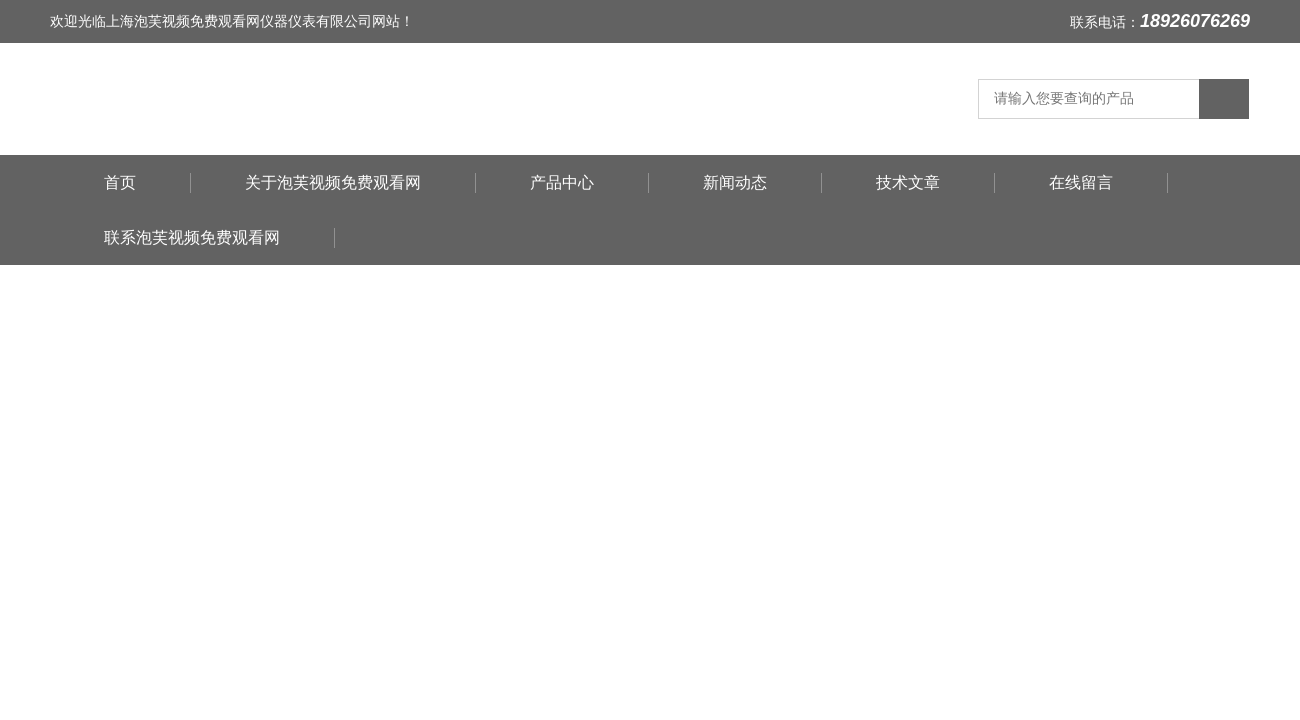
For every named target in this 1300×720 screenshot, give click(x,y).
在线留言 (1081, 182)
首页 (120, 182)
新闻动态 (735, 182)
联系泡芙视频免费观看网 (192, 237)
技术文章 (908, 182)
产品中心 (562, 182)
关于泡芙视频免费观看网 (333, 182)
